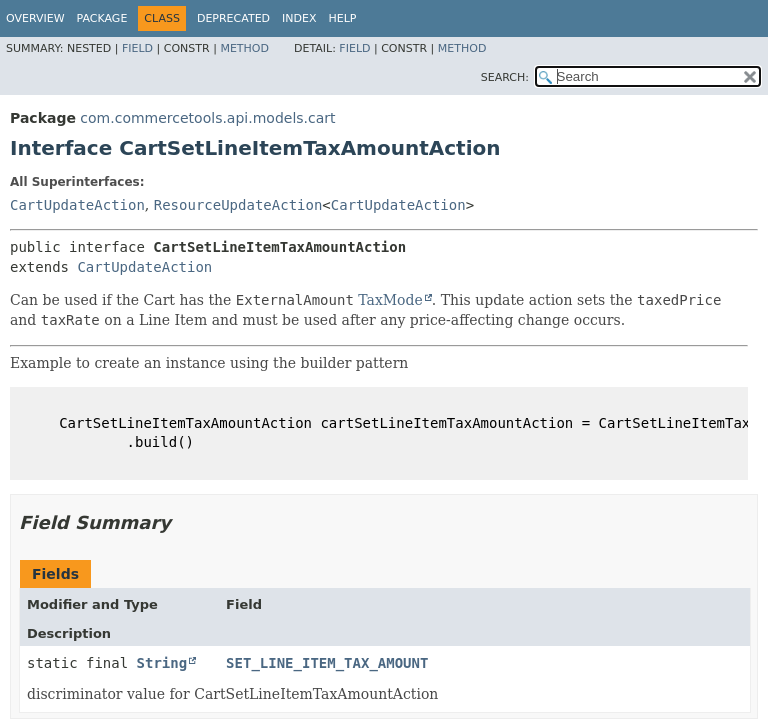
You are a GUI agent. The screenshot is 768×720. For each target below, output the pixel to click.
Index (299, 18)
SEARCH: (505, 77)
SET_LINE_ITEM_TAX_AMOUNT (327, 663)
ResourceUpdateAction (238, 205)
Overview (35, 18)
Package (102, 18)
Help (343, 18)
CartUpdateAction (77, 205)
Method (244, 48)
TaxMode (390, 300)
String (162, 663)
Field (137, 48)
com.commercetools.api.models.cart (207, 118)
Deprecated (233, 18)
